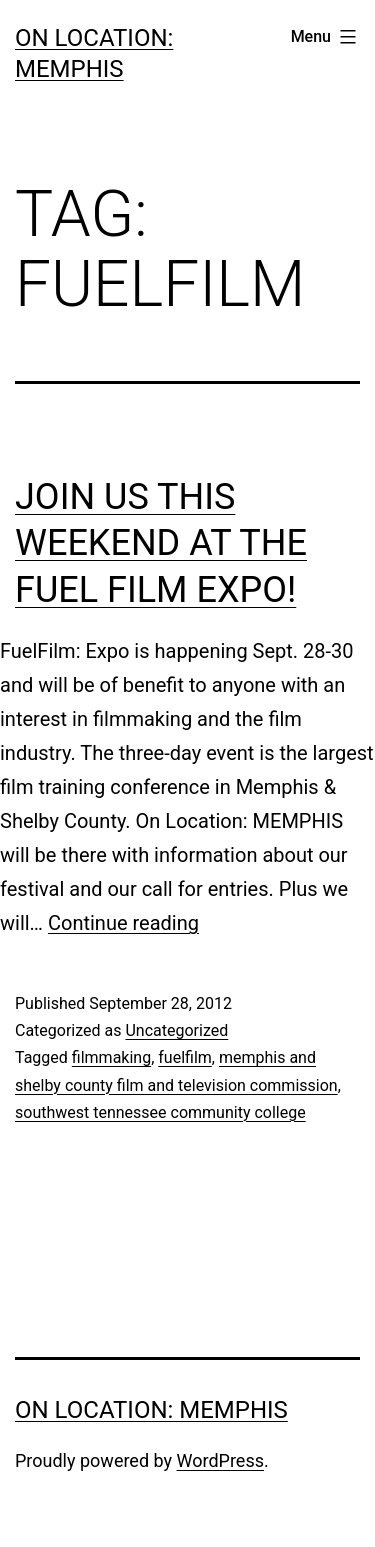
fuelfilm (185, 1057)
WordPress (220, 1460)
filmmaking (111, 1057)
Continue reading (123, 923)
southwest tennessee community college (160, 1112)
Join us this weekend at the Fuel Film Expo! (161, 544)
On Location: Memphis (151, 1410)
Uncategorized (176, 1030)
